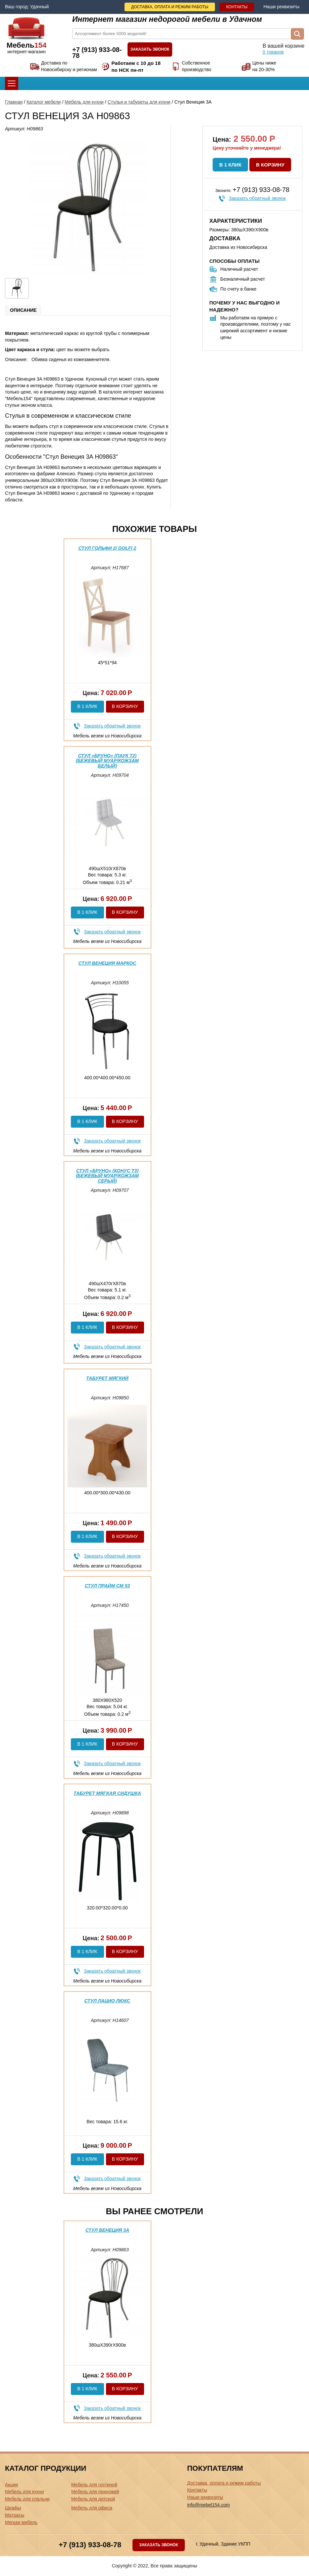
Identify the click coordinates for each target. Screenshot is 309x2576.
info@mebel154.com (208, 2504)
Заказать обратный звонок (257, 198)
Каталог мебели (43, 102)
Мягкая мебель (21, 2522)
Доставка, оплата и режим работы (169, 7)
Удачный (39, 6)
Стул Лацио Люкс (107, 2000)
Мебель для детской (93, 2499)
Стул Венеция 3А (107, 2230)
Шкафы (13, 2507)
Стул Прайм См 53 (107, 1585)
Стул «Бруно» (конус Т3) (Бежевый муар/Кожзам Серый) (107, 1176)
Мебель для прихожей (95, 2491)
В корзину (270, 164)
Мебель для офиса (91, 2507)
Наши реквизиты (281, 6)
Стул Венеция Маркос (107, 963)
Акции (11, 2484)
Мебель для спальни (27, 2499)
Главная (14, 102)
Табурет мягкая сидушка (107, 1793)
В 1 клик (230, 164)
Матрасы (14, 2515)
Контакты (237, 7)
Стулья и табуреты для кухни (139, 102)
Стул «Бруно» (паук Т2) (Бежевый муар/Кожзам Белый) (107, 761)
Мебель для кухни (84, 102)
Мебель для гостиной (94, 2484)
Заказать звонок (150, 49)
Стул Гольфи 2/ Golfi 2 (107, 548)
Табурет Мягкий (107, 1378)
